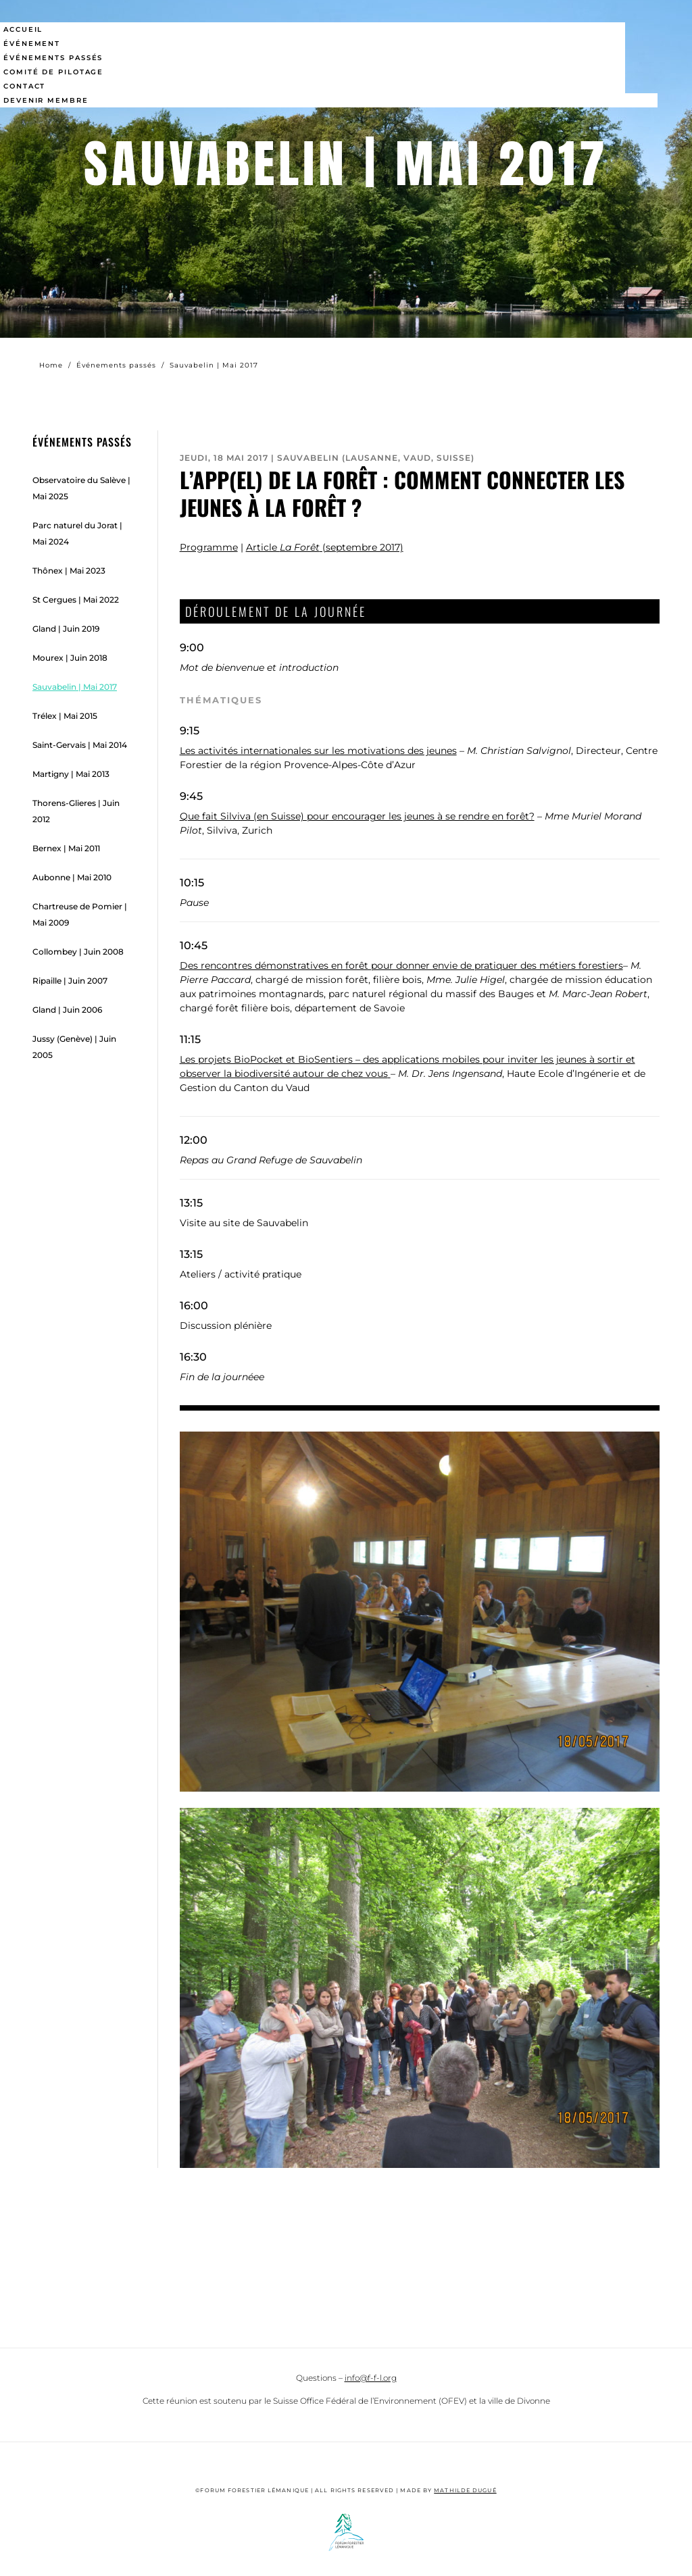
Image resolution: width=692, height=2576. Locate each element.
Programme (209, 547)
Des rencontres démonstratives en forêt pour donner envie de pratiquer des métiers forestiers (401, 965)
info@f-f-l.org (371, 2378)
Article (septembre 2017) (324, 547)
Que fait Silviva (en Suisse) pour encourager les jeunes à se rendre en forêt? (357, 816)
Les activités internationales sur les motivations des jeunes (318, 750)
